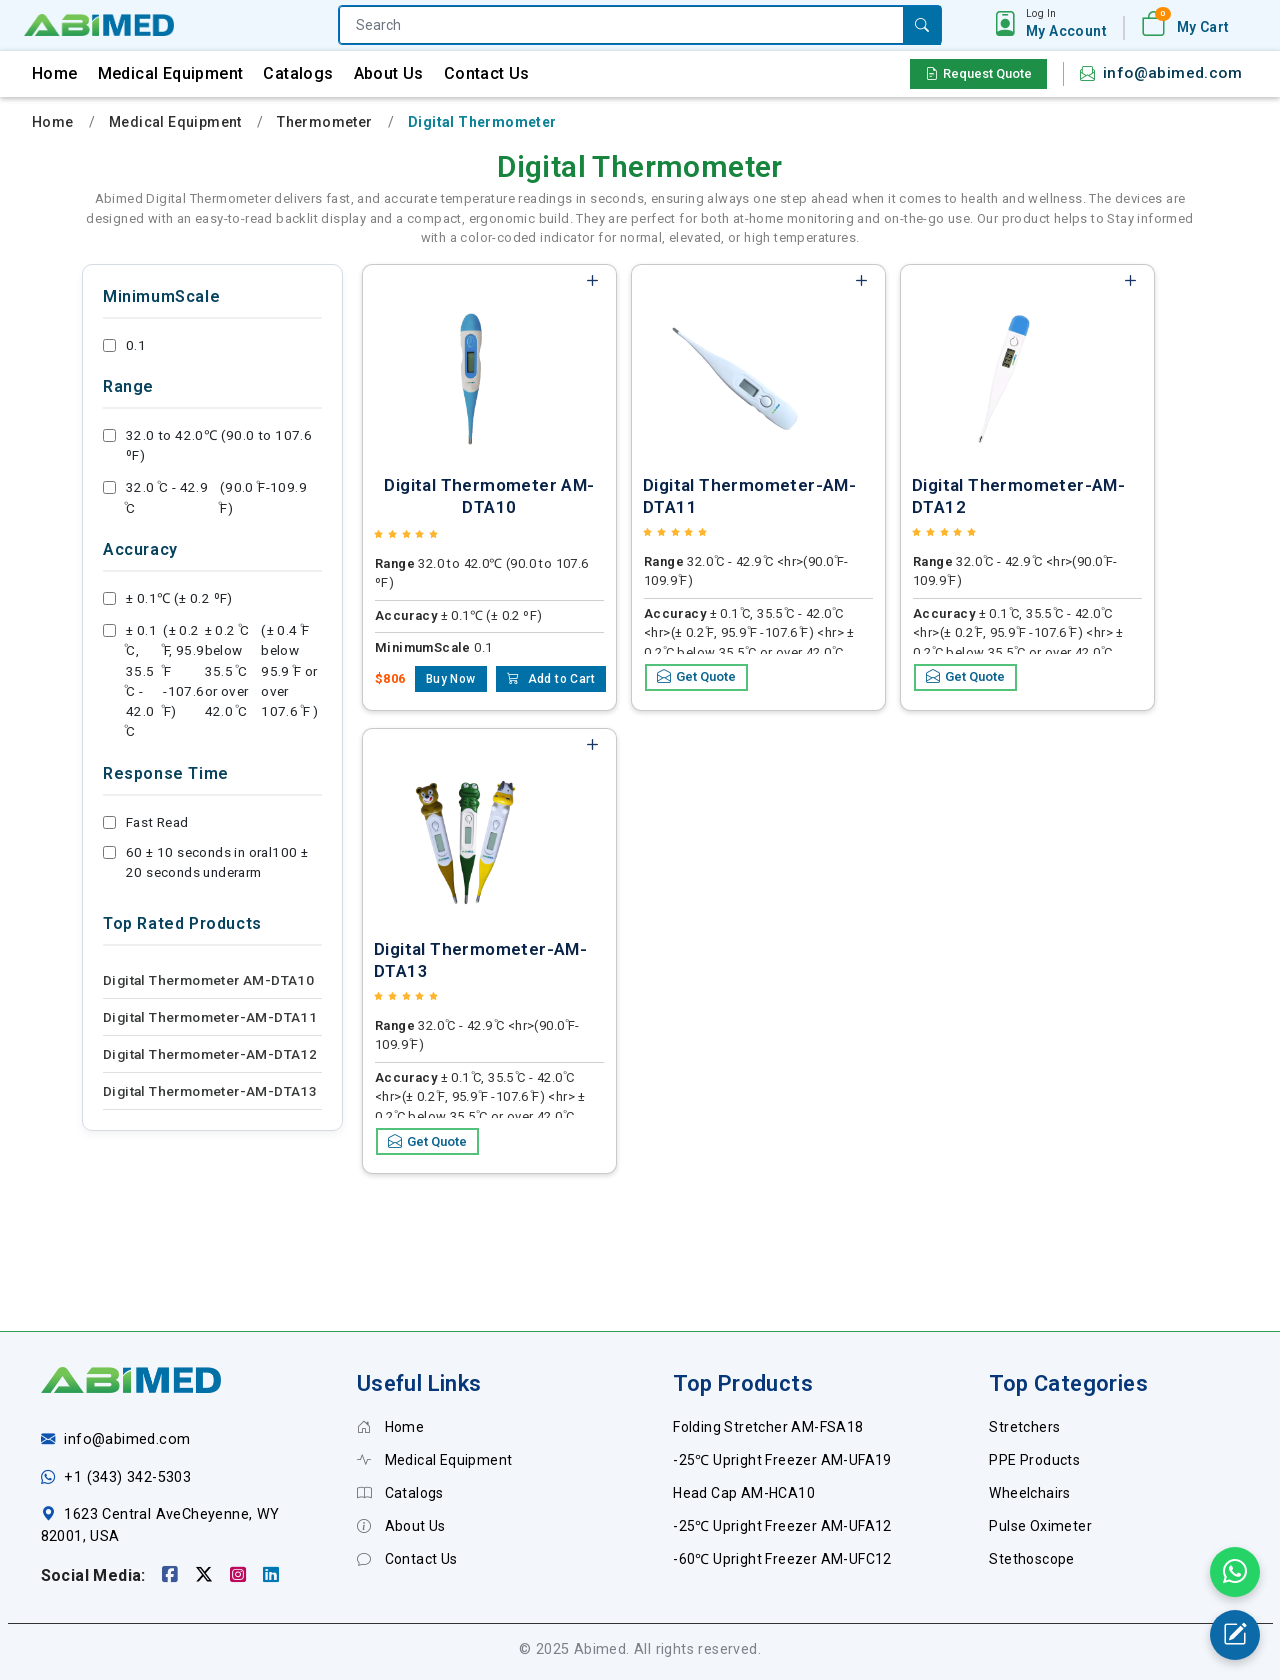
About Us (389, 73)
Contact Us (487, 73)
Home (55, 73)
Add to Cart (551, 679)
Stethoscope (1031, 1559)
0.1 (124, 345)
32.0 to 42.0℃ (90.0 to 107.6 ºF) (207, 445)
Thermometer (324, 122)
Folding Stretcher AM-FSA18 (768, 1427)
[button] (1066, 24)
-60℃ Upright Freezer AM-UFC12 (782, 1559)
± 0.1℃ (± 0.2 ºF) (168, 598)
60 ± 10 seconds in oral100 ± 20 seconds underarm (205, 862)
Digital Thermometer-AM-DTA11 (210, 1017)
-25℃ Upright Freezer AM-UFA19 (782, 1460)
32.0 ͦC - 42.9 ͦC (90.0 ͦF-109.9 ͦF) (205, 497)
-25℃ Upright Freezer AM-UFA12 (782, 1526)
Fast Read (146, 822)
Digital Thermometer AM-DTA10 (208, 980)
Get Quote (696, 677)
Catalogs (298, 73)
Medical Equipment (171, 73)
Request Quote (978, 73)
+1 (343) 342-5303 (127, 1477)
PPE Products (1034, 1460)
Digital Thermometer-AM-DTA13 (210, 1091)
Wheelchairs (1029, 1493)
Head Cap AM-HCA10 (744, 1493)
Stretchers (1024, 1427)
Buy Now (451, 679)
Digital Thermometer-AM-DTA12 (210, 1054)
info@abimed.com (1172, 73)
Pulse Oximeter (1040, 1526)
